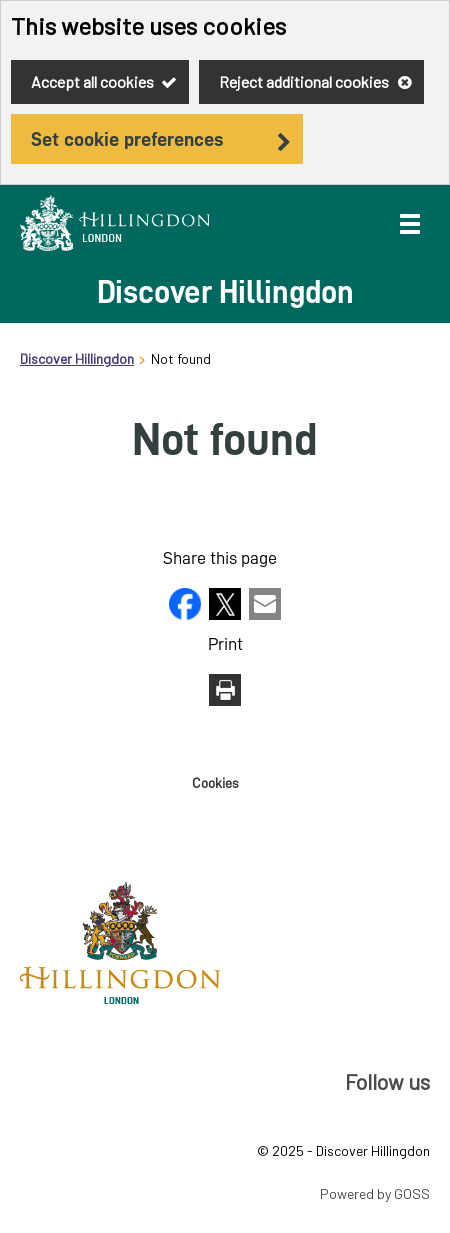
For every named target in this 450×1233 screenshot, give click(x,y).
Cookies (215, 783)
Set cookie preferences (127, 139)
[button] (187, 613)
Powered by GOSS (375, 1193)
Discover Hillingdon (77, 358)
